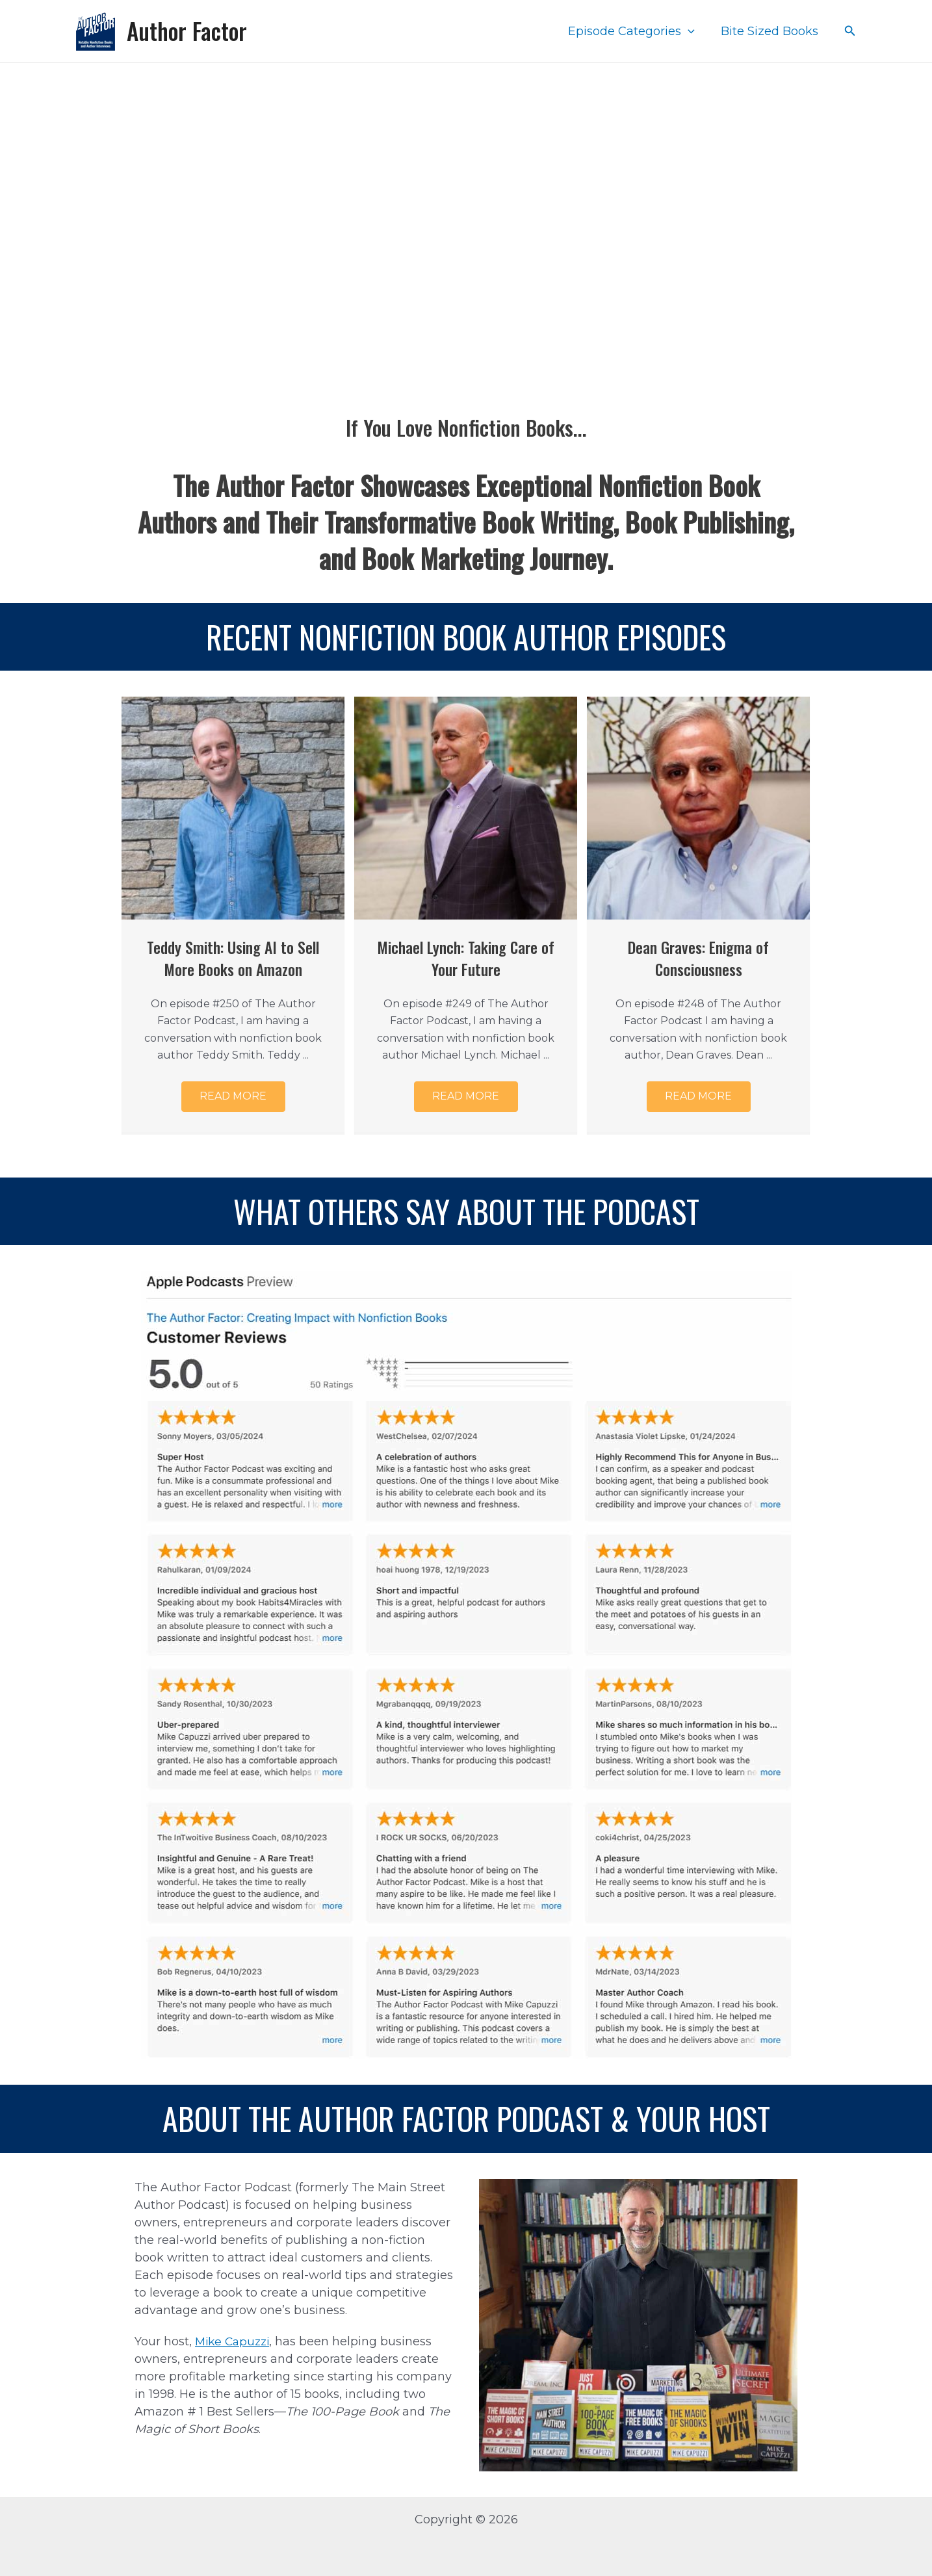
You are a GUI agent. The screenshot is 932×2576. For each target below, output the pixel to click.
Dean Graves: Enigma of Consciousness (699, 957)
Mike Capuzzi (234, 2341)
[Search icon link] (850, 31)
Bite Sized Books (771, 31)
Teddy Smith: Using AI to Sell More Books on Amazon (233, 957)
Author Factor (187, 30)
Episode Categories (635, 31)
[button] (233, 1099)
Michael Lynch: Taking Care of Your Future (466, 957)
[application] (692, 31)
